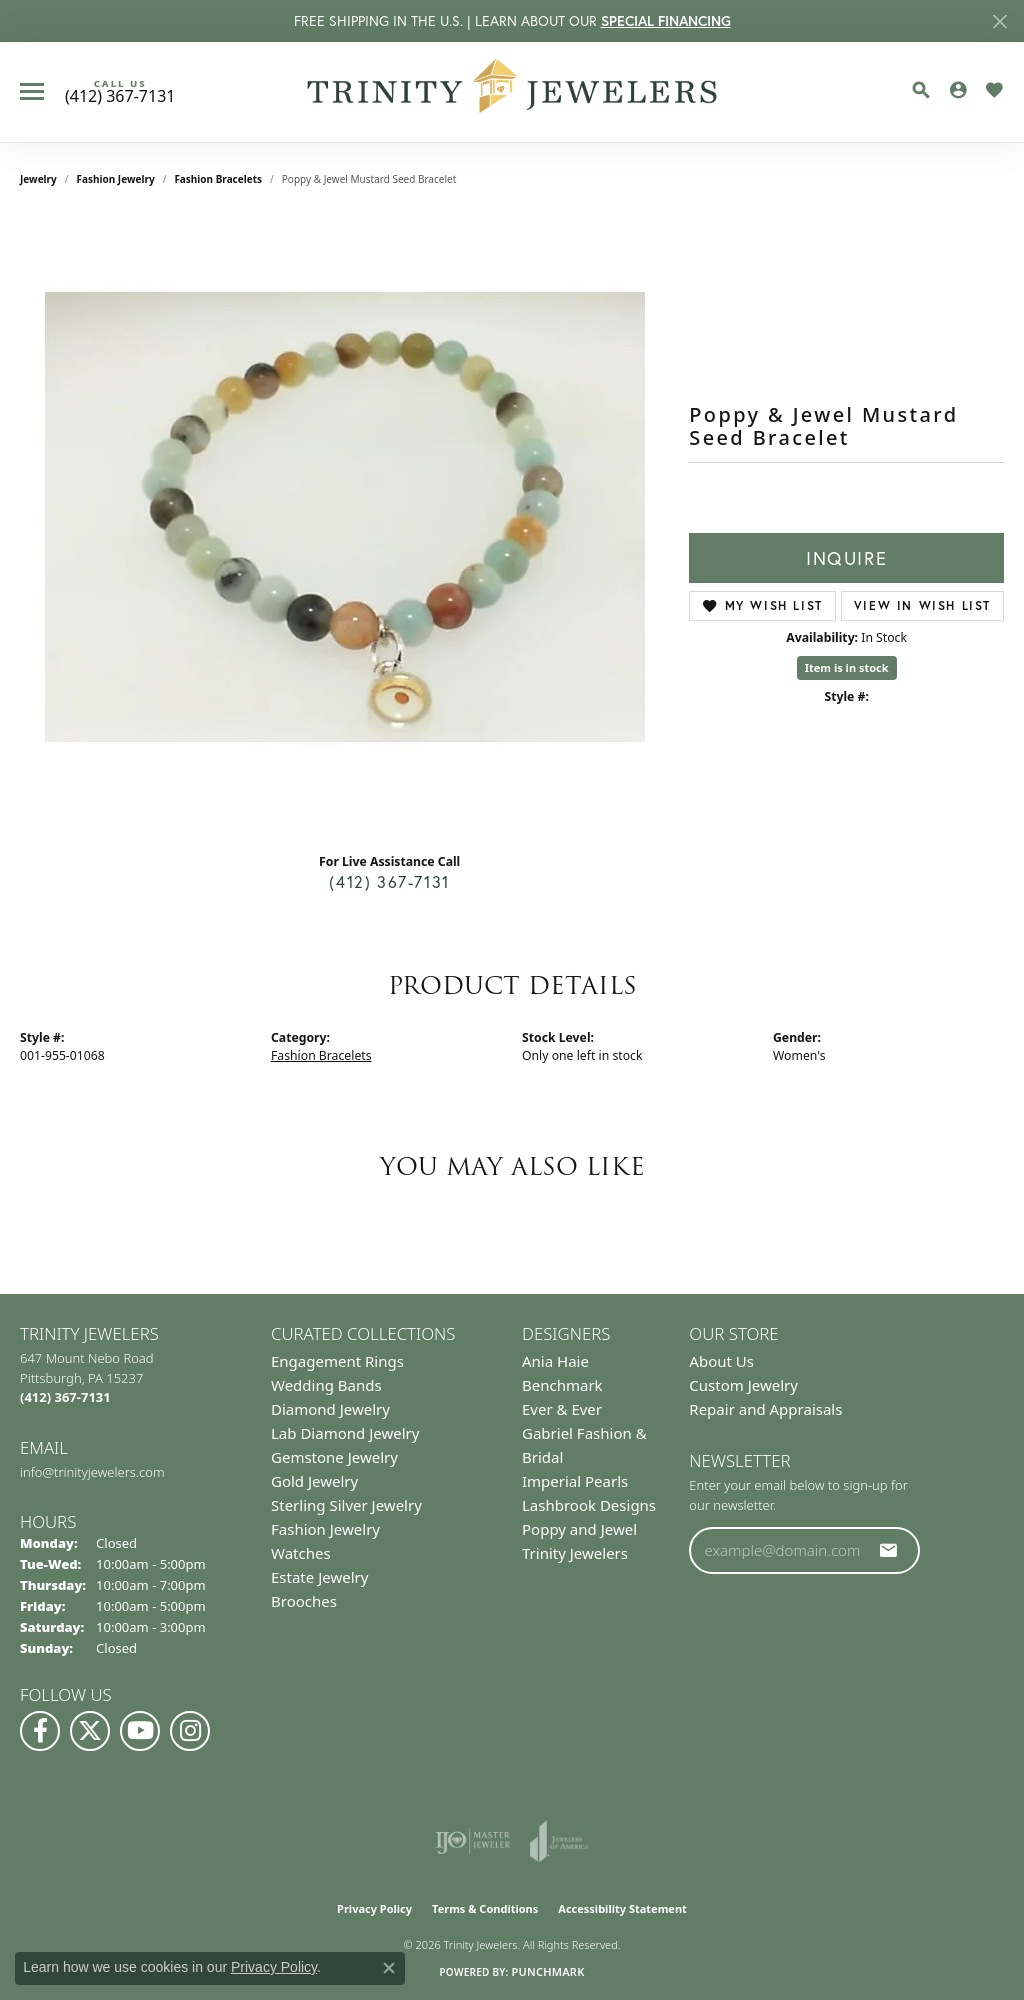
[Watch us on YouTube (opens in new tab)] (140, 1731)
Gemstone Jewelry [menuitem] (334, 1457)
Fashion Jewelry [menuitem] (325, 1529)
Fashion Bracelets (218, 179)
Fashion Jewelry (116, 179)
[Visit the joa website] (559, 1841)
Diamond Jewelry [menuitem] (330, 1409)
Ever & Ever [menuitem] (562, 1409)
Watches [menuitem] (301, 1553)
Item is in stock (847, 667)
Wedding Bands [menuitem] (326, 1385)
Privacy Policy (374, 1908)
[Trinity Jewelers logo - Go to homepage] (512, 92)
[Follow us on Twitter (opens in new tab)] (90, 1731)
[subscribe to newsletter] (889, 1550)
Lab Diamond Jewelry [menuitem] (345, 1433)
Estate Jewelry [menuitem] (319, 1577)
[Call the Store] (65, 1397)
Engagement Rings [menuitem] (337, 1361)
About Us (721, 1361)
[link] (120, 92)
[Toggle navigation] (32, 91)
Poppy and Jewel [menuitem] (579, 1529)
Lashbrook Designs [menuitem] (589, 1505)
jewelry (38, 179)
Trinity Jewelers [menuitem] (575, 1553)
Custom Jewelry (743, 1385)
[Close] (999, 21)
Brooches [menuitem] (304, 1601)
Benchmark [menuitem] (562, 1385)
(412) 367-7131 (389, 881)
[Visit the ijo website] (472, 1841)
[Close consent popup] (389, 1968)
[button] (921, 90)
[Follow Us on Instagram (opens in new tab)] (190, 1731)
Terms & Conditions (485, 1908)
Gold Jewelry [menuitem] (314, 1481)
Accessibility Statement (622, 1908)
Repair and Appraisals (765, 1409)
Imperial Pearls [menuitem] (575, 1481)
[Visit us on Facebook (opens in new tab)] (40, 1731)
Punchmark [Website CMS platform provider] (547, 1971)
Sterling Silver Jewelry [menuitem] (346, 1505)
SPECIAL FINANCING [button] (666, 21)
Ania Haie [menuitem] (555, 1361)
